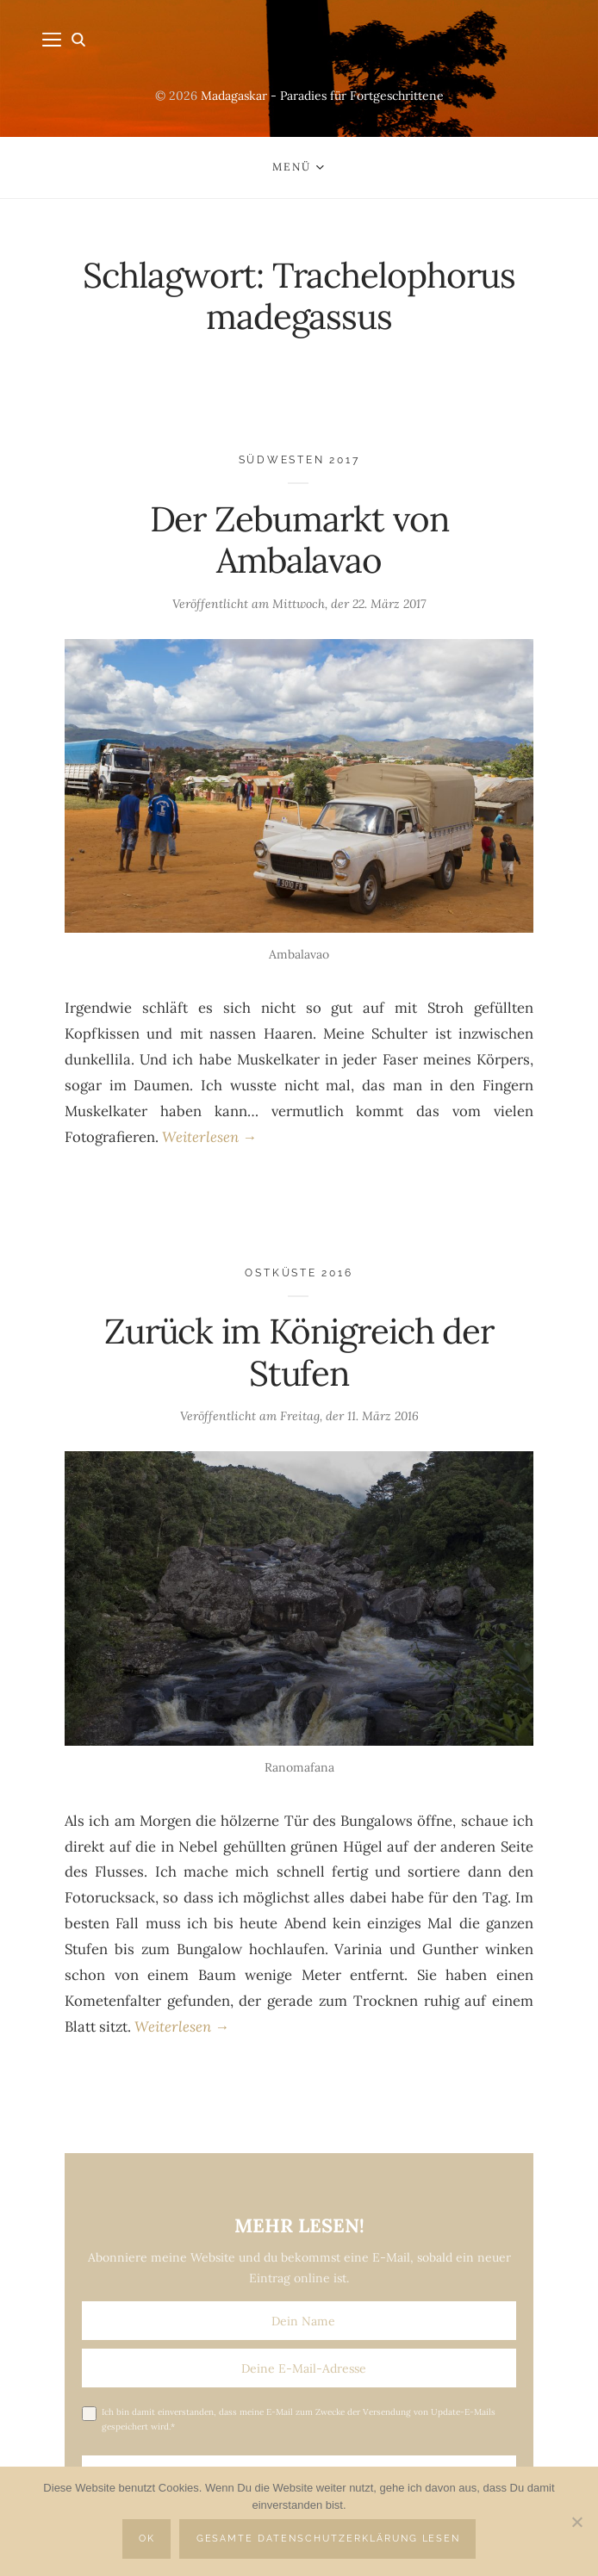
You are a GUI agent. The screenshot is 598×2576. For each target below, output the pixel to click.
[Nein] (576, 2521)
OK (147, 2538)
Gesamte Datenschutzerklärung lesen (328, 2538)
